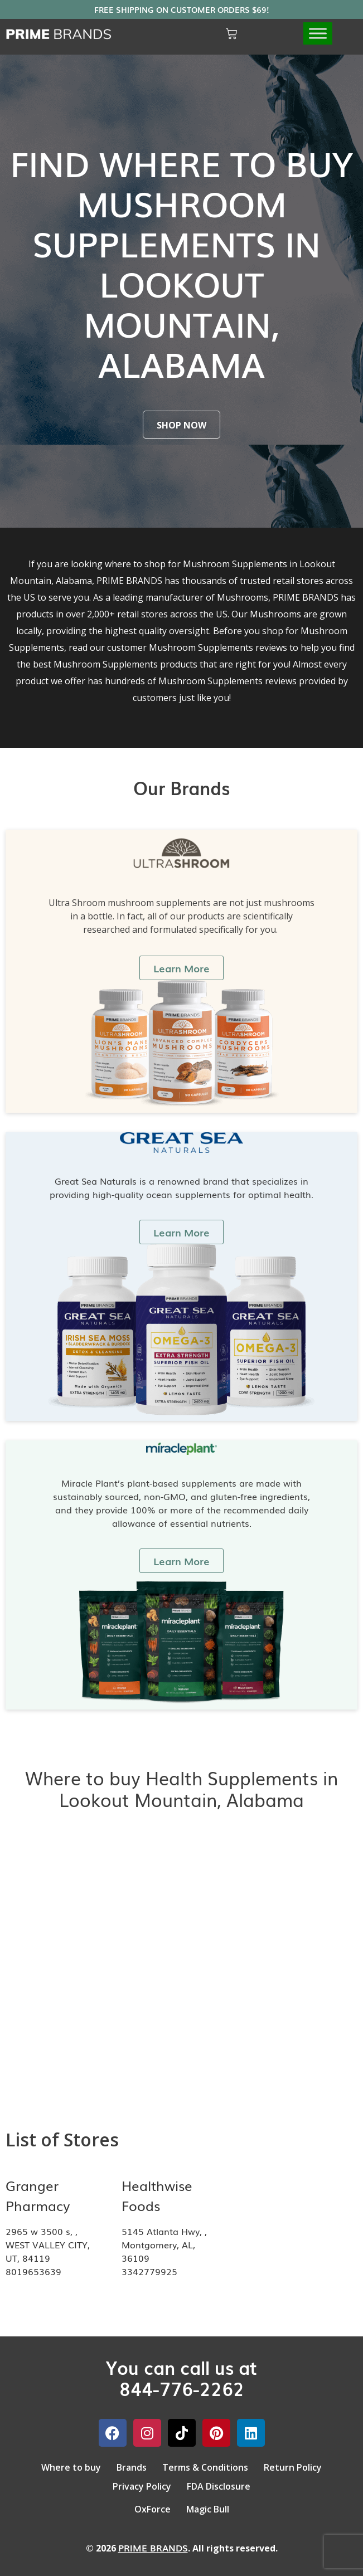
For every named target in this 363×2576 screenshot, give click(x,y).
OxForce (152, 2509)
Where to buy (71, 2467)
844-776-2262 (181, 2388)
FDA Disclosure (218, 2486)
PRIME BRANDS (153, 2547)
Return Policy (293, 2467)
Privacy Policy (142, 2486)
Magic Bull (207, 2509)
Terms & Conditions (205, 2467)
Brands (132, 2467)
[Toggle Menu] (318, 33)
